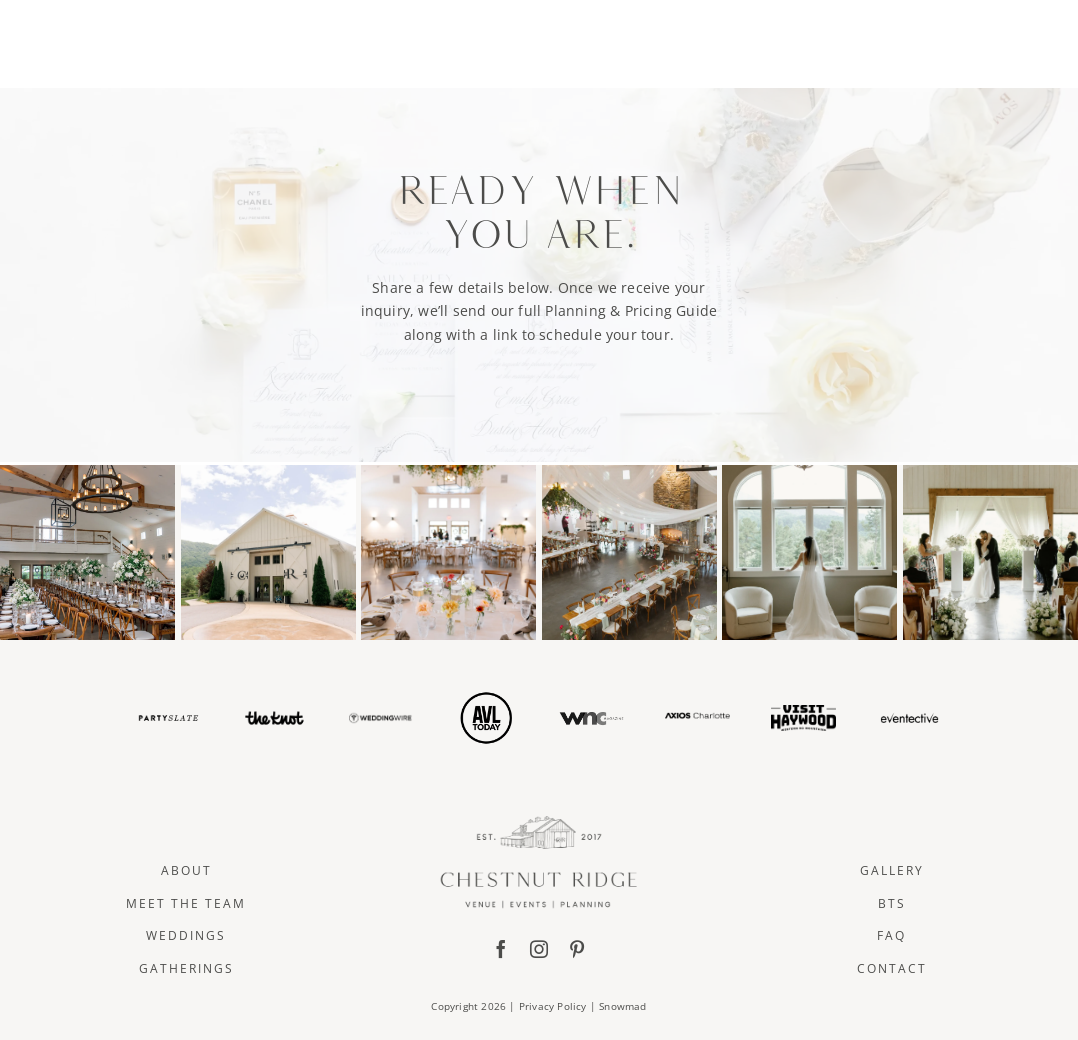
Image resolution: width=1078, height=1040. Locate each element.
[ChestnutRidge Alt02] (539, 16)
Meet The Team (186, 903)
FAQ (891, 935)
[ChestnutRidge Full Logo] (539, 822)
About (186, 870)
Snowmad (622, 1006)
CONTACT (954, 40)
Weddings (186, 935)
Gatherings (186, 968)
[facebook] (501, 949)
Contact (892, 968)
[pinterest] (577, 949)
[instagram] (539, 949)
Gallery (892, 870)
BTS (892, 903)
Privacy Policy (553, 1006)
